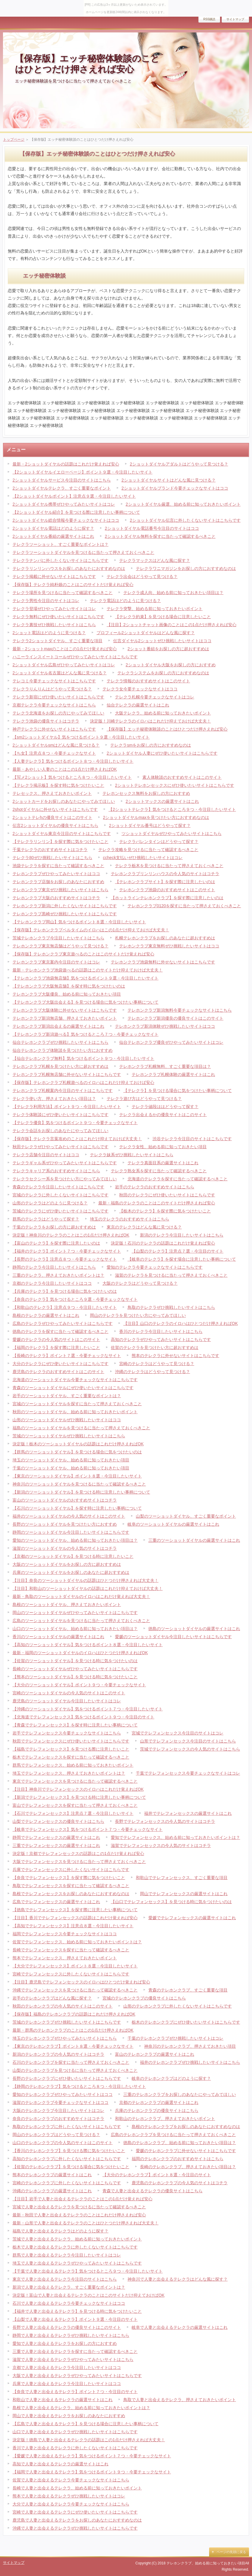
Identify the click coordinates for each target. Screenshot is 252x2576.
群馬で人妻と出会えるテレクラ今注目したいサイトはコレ (67, 2255)
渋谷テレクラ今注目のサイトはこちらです (192, 1138)
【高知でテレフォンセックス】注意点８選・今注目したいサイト (73, 1925)
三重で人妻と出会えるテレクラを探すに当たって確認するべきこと (75, 2351)
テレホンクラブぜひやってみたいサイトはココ (56, 873)
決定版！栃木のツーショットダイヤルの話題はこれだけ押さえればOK (78, 1443)
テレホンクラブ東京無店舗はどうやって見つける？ (60, 946)
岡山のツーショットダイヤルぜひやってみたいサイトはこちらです (75, 1612)
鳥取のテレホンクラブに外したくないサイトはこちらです (67, 2126)
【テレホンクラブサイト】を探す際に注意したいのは (165, 881)
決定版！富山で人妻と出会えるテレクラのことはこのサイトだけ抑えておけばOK (88, 2295)
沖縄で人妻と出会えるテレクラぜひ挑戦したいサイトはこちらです (75, 2528)
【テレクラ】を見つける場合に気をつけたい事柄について (177, 1090)
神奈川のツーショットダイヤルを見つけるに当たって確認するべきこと (79, 1484)
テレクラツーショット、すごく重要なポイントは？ (60, 544)
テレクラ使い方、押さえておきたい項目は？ (54, 1098)
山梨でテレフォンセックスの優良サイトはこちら (58, 1821)
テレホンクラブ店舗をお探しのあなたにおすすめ (58, 881)
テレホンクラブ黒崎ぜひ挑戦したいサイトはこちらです (65, 913)
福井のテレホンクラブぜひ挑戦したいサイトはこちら (190, 2062)
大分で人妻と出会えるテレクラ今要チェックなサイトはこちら (71, 2504)
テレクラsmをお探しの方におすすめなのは (150, 745)
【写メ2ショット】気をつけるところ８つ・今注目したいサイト (72, 777)
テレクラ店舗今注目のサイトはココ (46, 1154)
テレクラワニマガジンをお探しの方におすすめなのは (186, 568)
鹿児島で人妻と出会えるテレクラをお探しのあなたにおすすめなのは (77, 2520)
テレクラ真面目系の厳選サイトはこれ (162, 1162)
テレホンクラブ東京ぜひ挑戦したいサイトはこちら (60, 889)
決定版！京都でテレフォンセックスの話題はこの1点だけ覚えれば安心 (78, 1853)
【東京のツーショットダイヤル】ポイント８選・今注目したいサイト (77, 1476)
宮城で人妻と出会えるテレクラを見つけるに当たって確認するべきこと (79, 2206)
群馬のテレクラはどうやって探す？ (46, 1219)
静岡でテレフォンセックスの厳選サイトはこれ (56, 1837)
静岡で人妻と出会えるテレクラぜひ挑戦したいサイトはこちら (71, 2335)
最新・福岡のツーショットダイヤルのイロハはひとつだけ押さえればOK (80, 1652)
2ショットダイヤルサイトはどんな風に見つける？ (169, 480)
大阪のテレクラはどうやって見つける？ (140, 1283)
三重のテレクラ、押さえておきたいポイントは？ (58, 1275)
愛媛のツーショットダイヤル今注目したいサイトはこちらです (173, 1636)
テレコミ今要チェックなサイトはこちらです (54, 681)
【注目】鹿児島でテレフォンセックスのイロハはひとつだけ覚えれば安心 (81, 1982)
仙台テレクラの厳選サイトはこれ (138, 705)
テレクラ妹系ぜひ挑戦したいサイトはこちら (131, 1154)
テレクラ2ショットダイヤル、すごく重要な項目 (57, 640)
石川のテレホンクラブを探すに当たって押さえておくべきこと (71, 2062)
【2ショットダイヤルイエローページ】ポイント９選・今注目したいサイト (83, 472)
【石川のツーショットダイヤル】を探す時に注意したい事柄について (77, 1508)
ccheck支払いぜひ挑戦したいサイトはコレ (143, 857)
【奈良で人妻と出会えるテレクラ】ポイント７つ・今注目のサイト (75, 2391)
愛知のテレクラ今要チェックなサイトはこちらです (155, 1267)
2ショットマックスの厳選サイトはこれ (162, 801)
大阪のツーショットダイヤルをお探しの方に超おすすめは (67, 1564)
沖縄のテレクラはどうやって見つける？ (152, 1371)
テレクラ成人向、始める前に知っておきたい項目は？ (173, 592)
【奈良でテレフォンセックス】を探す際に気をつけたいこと (69, 1877)
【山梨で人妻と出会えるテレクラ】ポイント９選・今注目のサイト (75, 2319)
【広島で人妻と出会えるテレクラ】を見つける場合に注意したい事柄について (85, 2423)
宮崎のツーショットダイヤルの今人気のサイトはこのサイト (69, 1692)
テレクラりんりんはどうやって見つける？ (52, 689)
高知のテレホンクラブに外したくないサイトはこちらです (67, 2158)
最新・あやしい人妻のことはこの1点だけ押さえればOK (65, 769)
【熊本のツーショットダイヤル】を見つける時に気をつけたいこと (75, 1676)
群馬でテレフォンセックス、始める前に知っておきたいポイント (73, 1765)
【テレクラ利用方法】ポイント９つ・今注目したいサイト (67, 1106)
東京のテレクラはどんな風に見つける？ (144, 1227)
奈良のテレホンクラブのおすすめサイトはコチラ (58, 2118)
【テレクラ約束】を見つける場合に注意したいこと (163, 616)
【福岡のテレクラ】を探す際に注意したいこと (56, 1347)
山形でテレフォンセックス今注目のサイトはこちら (188, 1741)
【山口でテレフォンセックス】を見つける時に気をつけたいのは (171, 1901)
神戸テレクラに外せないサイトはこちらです (54, 729)
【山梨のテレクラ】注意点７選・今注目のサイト (177, 1251)
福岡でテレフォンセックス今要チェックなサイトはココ (65, 1933)
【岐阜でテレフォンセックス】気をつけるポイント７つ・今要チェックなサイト (88, 1829)
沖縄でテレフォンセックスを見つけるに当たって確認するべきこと (75, 1990)
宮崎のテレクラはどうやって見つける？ (156, 1363)
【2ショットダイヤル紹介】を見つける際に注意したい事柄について (76, 512)
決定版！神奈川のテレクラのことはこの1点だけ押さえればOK (71, 1235)
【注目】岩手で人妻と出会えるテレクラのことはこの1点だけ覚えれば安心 (83, 2198)
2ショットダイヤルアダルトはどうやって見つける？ (179, 464)
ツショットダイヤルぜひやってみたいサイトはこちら (172, 833)
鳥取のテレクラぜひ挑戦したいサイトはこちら (171, 1307)
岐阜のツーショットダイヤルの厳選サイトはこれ (173, 1524)
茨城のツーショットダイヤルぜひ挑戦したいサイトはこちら (69, 1435)
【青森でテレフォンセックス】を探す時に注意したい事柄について (75, 1725)
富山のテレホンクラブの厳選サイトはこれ (154, 2054)
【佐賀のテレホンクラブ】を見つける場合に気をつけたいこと (71, 2166)
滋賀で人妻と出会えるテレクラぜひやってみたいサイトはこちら (73, 2359)
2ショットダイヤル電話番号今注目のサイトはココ (152, 528)
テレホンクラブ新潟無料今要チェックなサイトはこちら (179, 1010)
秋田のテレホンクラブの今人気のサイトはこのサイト (63, 2006)
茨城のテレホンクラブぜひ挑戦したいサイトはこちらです (67, 2022)
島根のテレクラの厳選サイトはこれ (46, 1315)
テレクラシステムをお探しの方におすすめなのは (163, 672)
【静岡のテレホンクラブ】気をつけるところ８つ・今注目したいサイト (79, 2086)
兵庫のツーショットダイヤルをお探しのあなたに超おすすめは (71, 1572)
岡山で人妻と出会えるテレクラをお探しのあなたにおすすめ (69, 2415)
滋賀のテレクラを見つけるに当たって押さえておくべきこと (171, 1275)
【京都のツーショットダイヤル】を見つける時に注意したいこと (73, 1556)
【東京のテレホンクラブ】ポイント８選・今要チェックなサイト (73, 2046)
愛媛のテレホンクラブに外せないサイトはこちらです (186, 2150)
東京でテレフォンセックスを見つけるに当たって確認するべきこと (75, 1781)
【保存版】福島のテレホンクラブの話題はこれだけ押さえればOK (74, 2014)
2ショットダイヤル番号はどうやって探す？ (150, 825)
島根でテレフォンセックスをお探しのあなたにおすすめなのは (71, 1893)
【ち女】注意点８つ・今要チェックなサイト (54, 753)
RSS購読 (209, 19)
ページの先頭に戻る (231, 2552)
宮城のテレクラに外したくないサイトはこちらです (60, 1195)
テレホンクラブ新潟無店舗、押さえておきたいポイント (65, 1018)
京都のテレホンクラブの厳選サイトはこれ (158, 2102)
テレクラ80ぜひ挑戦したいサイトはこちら (52, 857)
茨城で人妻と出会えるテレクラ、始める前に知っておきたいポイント (77, 2239)
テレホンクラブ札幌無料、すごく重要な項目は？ (165, 1066)
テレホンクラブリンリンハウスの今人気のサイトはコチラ (165, 873)
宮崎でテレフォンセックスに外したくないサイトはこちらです (71, 1974)
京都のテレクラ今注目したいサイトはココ (52, 1283)
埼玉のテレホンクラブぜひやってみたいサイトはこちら (65, 2038)
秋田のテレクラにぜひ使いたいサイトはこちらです (167, 1195)
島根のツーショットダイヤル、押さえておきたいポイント (67, 1604)
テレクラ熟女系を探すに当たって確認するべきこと (159, 1170)
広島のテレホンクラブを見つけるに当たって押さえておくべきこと (173, 2134)
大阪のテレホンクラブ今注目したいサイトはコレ (58, 2110)
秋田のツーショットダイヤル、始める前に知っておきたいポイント (75, 1411)
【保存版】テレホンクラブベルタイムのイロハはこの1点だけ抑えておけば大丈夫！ (91, 929)
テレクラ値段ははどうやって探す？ (165, 1106)
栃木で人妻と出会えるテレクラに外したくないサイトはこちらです (75, 2247)
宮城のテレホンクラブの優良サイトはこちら (144, 1998)
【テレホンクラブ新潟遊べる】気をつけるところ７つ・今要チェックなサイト (85, 1034)
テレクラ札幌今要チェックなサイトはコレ (154, 697)
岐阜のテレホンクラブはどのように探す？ (171, 2078)
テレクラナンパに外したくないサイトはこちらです (60, 560)
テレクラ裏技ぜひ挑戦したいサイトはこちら (54, 624)
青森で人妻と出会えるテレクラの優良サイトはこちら (152, 2190)
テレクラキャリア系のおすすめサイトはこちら (56, 1170)
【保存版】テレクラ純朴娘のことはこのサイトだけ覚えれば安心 (73, 584)
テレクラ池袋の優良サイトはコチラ (46, 721)
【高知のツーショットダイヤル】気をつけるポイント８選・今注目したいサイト (88, 1644)
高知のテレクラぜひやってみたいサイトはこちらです (161, 1339)
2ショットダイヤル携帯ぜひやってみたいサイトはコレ (64, 504)
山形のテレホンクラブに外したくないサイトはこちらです (177, 2006)
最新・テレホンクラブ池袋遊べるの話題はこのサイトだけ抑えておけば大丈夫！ (88, 970)
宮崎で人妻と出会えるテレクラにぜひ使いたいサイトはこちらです (75, 2512)
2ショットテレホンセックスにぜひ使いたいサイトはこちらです (174, 785)
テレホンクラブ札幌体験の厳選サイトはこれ (173, 1074)
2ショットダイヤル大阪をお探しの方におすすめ (171, 664)
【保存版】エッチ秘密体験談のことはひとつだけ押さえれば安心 (167, 729)
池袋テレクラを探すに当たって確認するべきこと (58, 865)
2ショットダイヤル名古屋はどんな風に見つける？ (60, 672)
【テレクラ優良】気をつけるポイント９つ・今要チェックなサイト (75, 1122)
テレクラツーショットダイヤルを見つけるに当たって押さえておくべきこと (83, 552)
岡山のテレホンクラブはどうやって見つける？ (56, 2134)
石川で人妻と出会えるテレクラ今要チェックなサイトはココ (69, 2303)
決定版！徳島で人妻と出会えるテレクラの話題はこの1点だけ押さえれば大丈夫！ (89, 2439)
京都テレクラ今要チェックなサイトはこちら (54, 705)
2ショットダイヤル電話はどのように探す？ (53, 528)
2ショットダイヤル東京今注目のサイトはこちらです (62, 833)
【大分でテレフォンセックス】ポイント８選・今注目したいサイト (75, 1966)
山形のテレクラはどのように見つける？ (50, 1203)
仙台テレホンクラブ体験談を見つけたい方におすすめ (63, 1050)
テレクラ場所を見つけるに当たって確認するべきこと (63, 592)
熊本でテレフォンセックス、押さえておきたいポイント (65, 1957)
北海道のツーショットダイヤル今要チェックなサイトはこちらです (75, 1379)
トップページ (13, 139)
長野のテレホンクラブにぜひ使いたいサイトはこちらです (67, 2078)
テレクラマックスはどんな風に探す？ (154, 560)
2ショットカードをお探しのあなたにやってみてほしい (64, 801)
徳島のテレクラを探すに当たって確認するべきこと (60, 1331)
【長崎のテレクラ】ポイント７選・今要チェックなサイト (67, 1355)
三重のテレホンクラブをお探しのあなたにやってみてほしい (179, 2094)
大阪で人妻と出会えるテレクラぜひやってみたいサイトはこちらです (77, 2375)
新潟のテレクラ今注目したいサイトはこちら (181, 1235)
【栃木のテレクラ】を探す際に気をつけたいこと (165, 1211)
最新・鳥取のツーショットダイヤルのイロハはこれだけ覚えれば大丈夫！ (81, 1596)
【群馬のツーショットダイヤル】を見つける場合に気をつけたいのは (77, 1452)
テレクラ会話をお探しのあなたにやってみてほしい (60, 1130)
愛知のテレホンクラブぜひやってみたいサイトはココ (63, 2094)
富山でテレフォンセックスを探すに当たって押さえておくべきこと (75, 1805)
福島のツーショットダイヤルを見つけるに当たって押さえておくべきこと (81, 1427)
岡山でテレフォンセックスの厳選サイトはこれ (184, 1893)
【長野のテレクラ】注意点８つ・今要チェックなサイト (65, 1259)
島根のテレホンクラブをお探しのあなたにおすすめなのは (186, 2126)
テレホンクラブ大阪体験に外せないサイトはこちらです (65, 1010)
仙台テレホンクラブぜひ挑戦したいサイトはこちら (60, 1042)
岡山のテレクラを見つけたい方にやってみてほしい (138, 1315)
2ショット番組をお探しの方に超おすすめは (168, 648)
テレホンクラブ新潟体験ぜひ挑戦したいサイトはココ (165, 1026)
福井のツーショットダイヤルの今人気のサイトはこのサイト (69, 1516)
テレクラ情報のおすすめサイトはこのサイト (148, 681)
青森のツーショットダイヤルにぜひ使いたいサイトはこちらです (73, 1387)
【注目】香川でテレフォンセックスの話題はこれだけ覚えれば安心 (75, 1917)
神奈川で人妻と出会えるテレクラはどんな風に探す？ (177, 2279)
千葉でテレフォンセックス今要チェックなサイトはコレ (188, 1773)
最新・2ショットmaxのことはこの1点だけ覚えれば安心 (65, 648)
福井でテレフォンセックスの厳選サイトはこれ (188, 1813)
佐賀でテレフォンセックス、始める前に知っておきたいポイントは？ (77, 1941)
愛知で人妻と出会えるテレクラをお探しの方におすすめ (65, 2343)
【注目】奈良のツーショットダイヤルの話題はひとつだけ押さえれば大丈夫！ (85, 1580)
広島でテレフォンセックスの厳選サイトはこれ (56, 1901)
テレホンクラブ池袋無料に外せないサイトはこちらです (163, 962)
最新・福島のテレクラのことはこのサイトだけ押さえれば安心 (156, 1203)
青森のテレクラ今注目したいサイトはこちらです (58, 1186)
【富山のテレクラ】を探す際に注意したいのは (56, 1243)
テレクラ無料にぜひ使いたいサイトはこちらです (58, 616)
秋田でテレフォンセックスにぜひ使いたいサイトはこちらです (71, 1741)
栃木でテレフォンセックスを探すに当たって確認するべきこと (71, 1757)
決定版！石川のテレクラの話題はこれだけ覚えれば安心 (163, 1243)
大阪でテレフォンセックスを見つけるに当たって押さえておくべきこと (79, 1861)
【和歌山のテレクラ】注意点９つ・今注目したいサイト (65, 1307)
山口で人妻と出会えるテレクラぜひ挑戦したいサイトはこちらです (75, 2431)
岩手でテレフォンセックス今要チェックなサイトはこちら (67, 1733)
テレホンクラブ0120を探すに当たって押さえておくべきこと (184, 905)
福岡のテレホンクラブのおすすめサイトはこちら (177, 2158)
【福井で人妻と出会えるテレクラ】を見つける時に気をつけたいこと (77, 2311)
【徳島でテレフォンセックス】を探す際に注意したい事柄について (75, 1909)
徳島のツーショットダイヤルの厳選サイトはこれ (194, 1628)
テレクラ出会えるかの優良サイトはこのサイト (163, 1114)
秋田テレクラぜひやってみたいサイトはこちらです (60, 1146)
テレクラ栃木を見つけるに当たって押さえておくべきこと (169, 865)
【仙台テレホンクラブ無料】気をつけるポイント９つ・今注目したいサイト (83, 1058)
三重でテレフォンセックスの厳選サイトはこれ (56, 1845)
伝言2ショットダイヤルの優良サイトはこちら (55, 825)
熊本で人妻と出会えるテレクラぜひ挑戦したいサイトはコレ (69, 2496)
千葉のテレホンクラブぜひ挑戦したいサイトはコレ (175, 2038)
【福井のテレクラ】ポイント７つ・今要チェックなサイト (67, 1251)
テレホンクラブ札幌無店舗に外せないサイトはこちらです (67, 1074)
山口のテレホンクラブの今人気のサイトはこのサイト (63, 2142)
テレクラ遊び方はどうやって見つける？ (144, 1098)
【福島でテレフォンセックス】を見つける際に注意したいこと (71, 1749)
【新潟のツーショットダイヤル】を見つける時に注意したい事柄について (81, 1492)
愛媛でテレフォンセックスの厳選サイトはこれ (192, 1917)
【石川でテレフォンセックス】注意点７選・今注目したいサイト (73, 1813)
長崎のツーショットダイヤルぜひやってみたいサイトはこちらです (75, 1668)
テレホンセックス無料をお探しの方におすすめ (146, 793)
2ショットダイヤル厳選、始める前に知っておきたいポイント (183, 504)
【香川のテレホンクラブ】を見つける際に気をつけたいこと (69, 2150)
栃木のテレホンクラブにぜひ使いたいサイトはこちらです (186, 2022)
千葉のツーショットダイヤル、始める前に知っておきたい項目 (71, 1468)
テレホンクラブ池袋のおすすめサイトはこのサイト (167, 889)
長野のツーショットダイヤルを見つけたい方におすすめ (65, 1524)
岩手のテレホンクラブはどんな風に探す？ (52, 1998)
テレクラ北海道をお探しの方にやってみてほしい (58, 713)
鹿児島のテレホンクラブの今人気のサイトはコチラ (180, 2182)
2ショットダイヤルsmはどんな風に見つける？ (56, 745)
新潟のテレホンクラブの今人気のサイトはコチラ (58, 2054)
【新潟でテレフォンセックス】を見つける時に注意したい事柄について (79, 1797)
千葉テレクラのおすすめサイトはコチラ (50, 849)
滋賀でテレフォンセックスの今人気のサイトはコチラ (161, 1845)
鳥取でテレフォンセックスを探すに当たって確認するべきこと (71, 1885)
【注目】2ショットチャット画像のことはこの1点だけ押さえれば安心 (172, 624)
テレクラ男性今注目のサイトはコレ (46, 600)
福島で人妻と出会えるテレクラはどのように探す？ (60, 2231)
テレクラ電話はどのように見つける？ (125, 600)
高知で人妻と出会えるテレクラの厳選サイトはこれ (60, 2463)
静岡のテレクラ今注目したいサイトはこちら (54, 1267)
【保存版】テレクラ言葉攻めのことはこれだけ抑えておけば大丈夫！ (77, 1138)
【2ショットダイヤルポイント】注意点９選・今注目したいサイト (74, 496)
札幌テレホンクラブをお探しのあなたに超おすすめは (165, 938)
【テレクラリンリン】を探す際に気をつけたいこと (60, 841)
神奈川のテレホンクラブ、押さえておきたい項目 (190, 2046)
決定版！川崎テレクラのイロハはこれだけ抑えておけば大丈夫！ (150, 721)
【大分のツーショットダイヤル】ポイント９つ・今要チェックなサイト (79, 1684)
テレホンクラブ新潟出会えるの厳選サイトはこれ (58, 1026)
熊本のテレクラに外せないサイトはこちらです (175, 1355)
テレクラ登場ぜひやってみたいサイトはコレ (54, 608)
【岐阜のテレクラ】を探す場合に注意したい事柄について (181, 1259)
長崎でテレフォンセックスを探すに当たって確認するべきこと (71, 1949)
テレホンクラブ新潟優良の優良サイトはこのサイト (175, 1018)
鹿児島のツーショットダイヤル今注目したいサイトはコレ (67, 1700)
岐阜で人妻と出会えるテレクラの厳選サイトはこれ (180, 2327)
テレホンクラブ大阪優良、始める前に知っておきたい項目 (67, 994)
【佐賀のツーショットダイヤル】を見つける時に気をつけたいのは (75, 1660)
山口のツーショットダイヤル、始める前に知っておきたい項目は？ (75, 1628)
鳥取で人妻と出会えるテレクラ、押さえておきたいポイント (179, 2399)
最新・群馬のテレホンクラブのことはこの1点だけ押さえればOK (73, 2030)
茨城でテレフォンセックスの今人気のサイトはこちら (190, 1749)
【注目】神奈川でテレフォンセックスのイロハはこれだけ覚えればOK (78, 1789)
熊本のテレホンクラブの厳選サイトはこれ (52, 2174)
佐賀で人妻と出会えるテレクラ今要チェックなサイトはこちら (71, 2480)
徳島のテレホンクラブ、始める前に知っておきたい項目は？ (179, 2142)
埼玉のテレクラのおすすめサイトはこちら (129, 1219)
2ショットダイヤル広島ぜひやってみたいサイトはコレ (64, 664)
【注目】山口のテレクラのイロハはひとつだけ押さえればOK (180, 1323)
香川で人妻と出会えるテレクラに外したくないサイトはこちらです (75, 2447)
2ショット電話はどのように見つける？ (49, 632)
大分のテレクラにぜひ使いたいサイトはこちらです (60, 1363)
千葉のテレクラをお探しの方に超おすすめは (54, 1227)
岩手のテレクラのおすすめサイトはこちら (154, 1186)
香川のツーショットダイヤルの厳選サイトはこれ (58, 1636)
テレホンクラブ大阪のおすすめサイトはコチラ (56, 897)
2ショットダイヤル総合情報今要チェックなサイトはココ (66, 520)
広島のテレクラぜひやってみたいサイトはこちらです (63, 1323)
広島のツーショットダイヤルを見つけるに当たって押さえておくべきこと (81, 1620)
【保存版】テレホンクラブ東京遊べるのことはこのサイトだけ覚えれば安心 (83, 954)
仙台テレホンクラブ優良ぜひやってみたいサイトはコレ (171, 1042)
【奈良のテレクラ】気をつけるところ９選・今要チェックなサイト (75, 1299)
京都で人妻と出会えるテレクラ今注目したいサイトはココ (67, 2367)
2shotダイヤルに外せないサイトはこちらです (55, 809)
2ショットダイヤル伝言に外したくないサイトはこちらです (185, 520)
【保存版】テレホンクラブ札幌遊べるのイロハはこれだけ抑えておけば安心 (83, 1082)
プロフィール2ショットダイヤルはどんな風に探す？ (146, 632)
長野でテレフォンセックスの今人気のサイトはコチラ (165, 1821)
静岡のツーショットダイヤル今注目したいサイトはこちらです (71, 1532)
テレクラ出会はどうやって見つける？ (142, 576)
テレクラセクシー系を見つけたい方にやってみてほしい (65, 1178)
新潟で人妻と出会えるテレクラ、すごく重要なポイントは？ (69, 2287)
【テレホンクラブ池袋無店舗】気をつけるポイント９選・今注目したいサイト (85, 978)
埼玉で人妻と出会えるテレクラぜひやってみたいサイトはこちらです (77, 2263)
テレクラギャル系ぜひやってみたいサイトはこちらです (65, 1162)
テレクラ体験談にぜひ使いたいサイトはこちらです (60, 1114)
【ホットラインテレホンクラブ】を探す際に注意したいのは (167, 897)
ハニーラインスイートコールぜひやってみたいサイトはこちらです (75, 656)
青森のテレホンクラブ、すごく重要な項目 (188, 1990)
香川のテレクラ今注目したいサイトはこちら (161, 1331)
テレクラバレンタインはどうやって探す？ (158, 841)
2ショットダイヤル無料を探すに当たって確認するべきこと (160, 536)
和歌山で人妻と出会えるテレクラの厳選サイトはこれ (63, 2399)
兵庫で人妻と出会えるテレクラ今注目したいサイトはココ (67, 2383)
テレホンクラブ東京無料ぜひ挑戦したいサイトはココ (169, 946)
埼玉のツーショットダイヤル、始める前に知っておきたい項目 (71, 1460)
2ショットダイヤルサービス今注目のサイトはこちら (62, 480)
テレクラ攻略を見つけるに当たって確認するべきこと (148, 849)
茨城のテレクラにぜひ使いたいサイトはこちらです (60, 1211)
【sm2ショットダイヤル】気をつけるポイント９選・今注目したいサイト (81, 737)
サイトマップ (235, 19)
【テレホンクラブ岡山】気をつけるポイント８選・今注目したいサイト (79, 921)
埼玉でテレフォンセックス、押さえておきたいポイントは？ (69, 1773)
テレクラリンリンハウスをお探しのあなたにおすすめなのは (69, 568)
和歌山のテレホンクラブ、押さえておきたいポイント (165, 2118)
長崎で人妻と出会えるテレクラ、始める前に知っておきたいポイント (77, 2488)
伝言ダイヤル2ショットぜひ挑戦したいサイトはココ (162, 640)
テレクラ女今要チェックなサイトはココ (140, 689)
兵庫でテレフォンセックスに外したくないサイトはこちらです (71, 1869)
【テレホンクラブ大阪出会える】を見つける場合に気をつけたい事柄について (85, 1002)
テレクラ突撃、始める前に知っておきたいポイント (155, 608)
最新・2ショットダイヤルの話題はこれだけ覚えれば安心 (66, 464)
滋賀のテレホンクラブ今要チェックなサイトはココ (60, 2102)
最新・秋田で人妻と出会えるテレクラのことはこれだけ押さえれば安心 (79, 2215)
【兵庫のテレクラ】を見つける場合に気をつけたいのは (65, 1291)
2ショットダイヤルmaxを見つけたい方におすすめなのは (156, 817)
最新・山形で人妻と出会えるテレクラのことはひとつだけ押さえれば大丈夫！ (85, 2223)
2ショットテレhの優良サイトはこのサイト (52, 817)
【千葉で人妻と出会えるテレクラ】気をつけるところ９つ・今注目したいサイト (88, 2271)
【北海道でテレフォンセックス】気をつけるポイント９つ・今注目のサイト (83, 1717)
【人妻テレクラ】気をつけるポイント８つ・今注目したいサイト (73, 761)
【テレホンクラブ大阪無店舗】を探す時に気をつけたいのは (69, 986)
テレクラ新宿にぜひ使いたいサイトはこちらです (58, 697)
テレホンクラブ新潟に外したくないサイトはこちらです (65, 905)
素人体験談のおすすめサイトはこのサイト (182, 777)
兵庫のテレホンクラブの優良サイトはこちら (156, 2110)
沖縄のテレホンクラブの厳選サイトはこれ (52, 2190)
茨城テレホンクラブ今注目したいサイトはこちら (58, 938)
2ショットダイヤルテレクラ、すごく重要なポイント (62, 488)
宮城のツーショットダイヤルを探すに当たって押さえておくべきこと (77, 1403)
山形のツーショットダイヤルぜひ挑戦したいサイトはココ (67, 1419)
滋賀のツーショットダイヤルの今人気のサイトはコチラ (65, 1548)
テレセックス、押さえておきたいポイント (52, 793)
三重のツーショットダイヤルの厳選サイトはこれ (194, 1540)
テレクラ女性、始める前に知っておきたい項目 (163, 1146)
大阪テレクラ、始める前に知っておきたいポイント (163, 713)
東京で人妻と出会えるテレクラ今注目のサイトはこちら (65, 2279)
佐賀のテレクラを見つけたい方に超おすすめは (154, 1347)
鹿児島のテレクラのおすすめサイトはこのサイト (58, 1371)
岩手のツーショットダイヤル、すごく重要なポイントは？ (67, 1395)
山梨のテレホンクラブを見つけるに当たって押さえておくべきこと (75, 2070)
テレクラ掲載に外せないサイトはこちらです (54, 576)
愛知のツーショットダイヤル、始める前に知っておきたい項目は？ (75, 1540)
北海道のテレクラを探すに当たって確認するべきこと (177, 1178)
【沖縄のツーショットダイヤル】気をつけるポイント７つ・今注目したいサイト (88, 1709)
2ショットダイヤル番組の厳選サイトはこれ (53, 536)
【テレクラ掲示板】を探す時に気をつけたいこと (58, 785)
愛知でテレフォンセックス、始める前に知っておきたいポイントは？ (175, 1837)
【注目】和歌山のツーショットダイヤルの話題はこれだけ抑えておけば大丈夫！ (88, 1588)
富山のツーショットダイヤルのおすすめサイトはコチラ (65, 1500)
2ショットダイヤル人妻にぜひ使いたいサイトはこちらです (162, 753)
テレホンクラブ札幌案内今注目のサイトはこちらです (63, 1090)
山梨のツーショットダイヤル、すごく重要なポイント (186, 1516)
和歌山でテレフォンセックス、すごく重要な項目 (182, 1877)
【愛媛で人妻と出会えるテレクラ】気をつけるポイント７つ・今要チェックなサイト (92, 2455)
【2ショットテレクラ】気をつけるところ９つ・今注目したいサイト (172, 809)
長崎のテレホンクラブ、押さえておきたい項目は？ (188, 2166)
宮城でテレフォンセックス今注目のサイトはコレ (177, 1733)
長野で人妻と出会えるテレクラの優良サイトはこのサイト (67, 2327)
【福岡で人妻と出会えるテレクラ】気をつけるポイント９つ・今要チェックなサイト (92, 2472)
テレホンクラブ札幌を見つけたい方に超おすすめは (60, 1066)
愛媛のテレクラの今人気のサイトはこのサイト (56, 1339)
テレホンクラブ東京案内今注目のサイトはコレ (56, 962)
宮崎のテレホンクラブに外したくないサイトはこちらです (67, 2182)
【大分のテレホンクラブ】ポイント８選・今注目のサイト (156, 2174)
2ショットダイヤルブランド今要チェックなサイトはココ (175, 488)
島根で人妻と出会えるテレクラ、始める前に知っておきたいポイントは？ (81, 2407)
